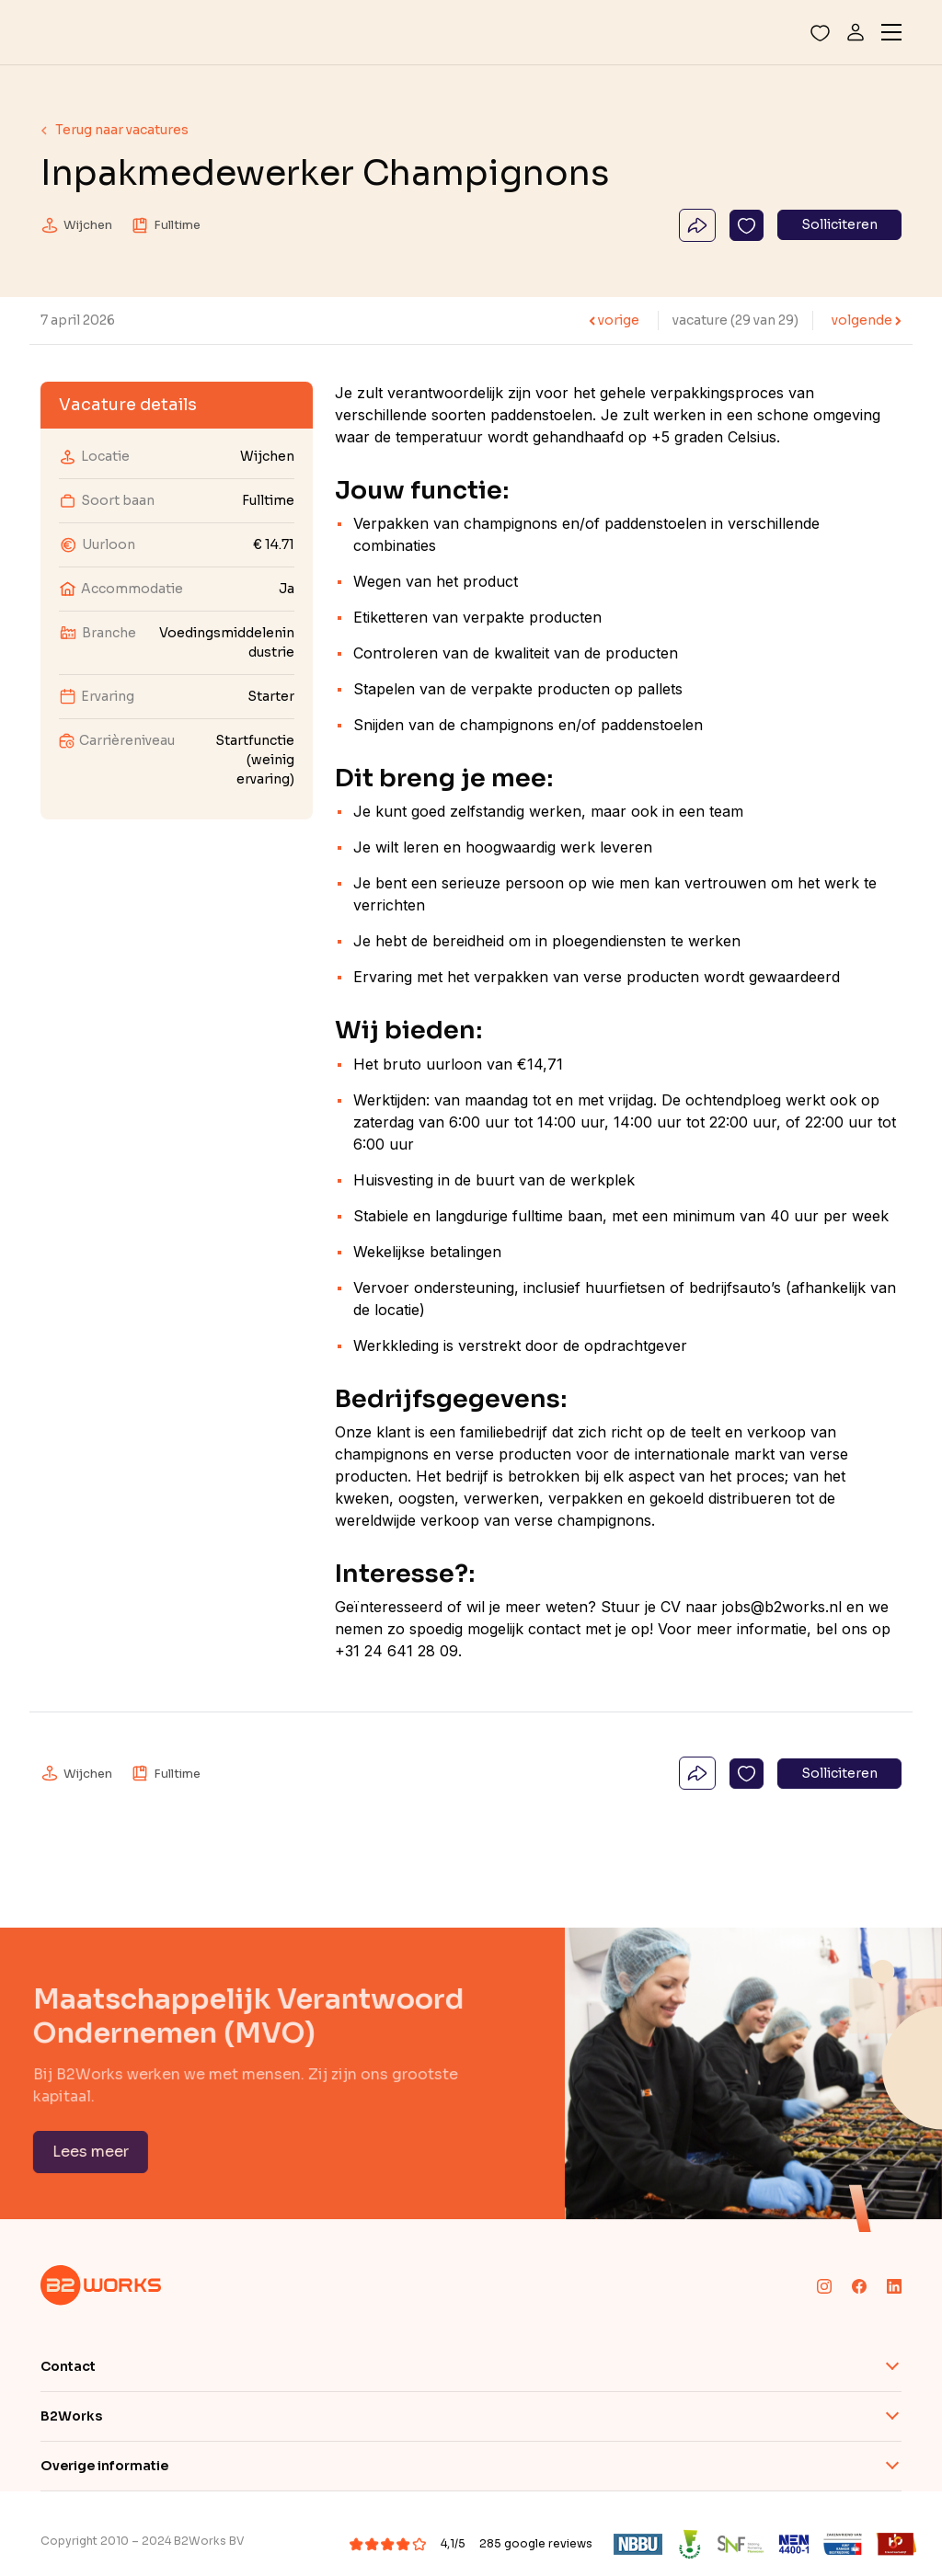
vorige (614, 320)
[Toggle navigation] (891, 32)
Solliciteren (839, 224)
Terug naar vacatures (114, 129)
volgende (867, 320)
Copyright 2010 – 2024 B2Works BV (142, 2540)
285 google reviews (535, 2543)
